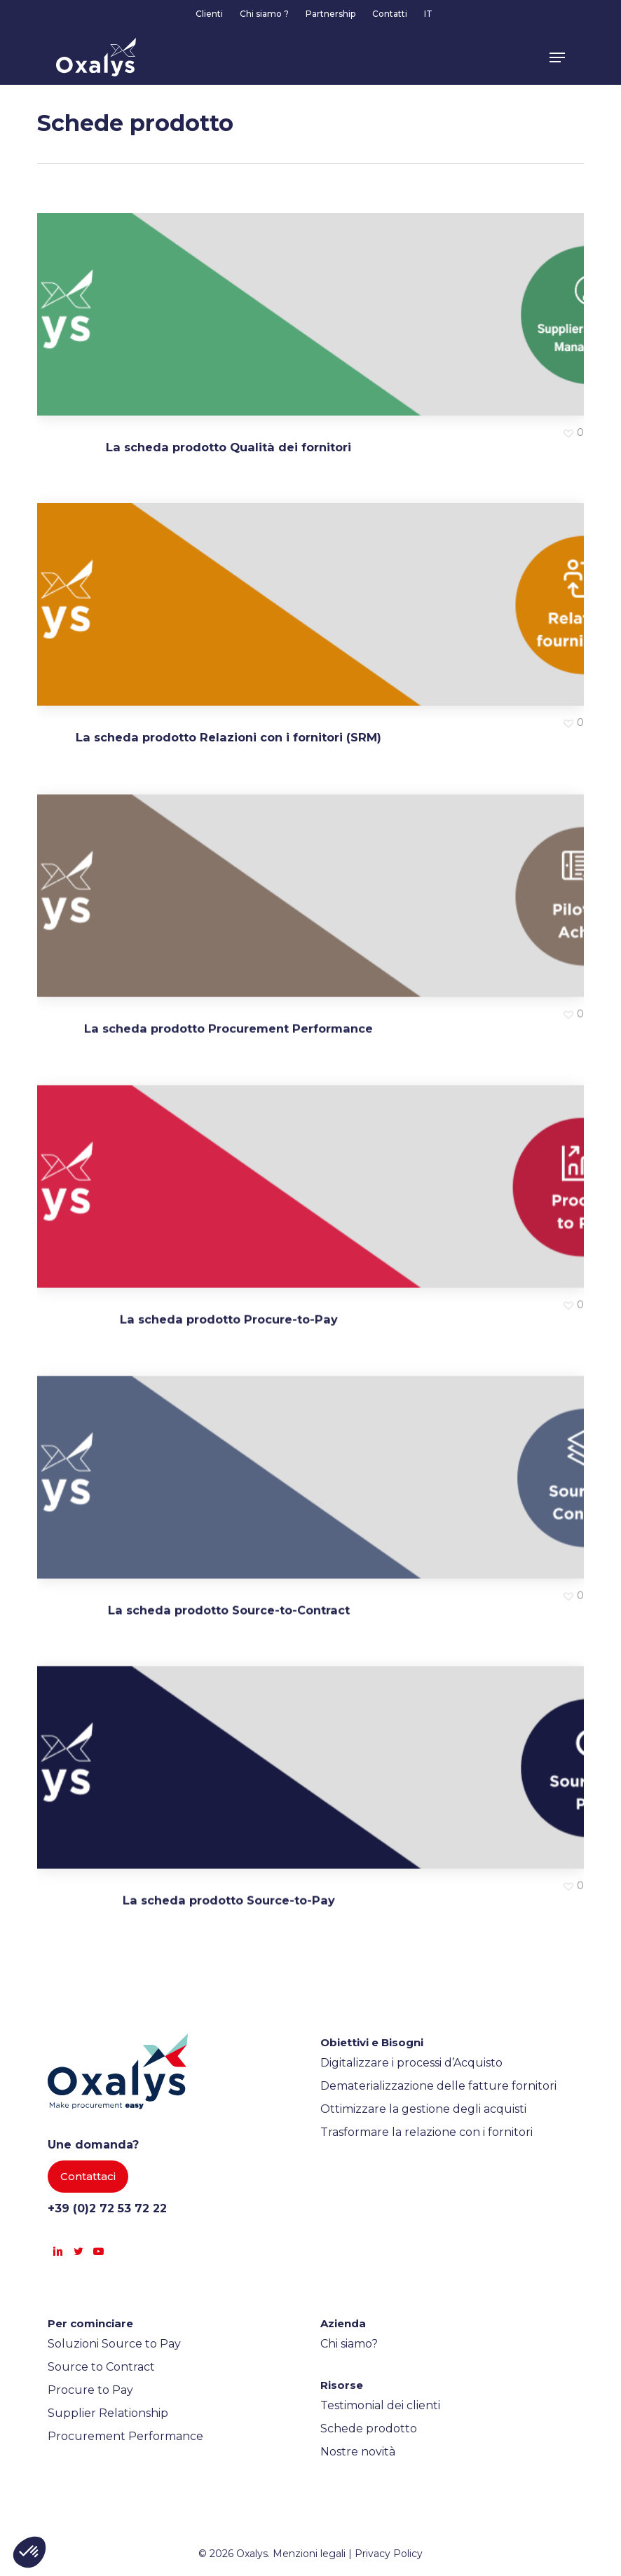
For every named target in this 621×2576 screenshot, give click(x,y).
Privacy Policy (389, 2553)
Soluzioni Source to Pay (114, 2343)
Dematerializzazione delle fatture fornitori (438, 2085)
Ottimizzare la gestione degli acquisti (423, 2109)
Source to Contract (101, 2366)
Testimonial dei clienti (380, 2405)
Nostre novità (357, 2451)
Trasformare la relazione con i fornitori (426, 2132)
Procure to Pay (90, 2390)
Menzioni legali (309, 2553)
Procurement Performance (125, 2436)
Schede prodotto (368, 2428)
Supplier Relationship (108, 2413)
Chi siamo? (349, 2343)
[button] (557, 57)
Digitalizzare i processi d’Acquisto (411, 2062)
